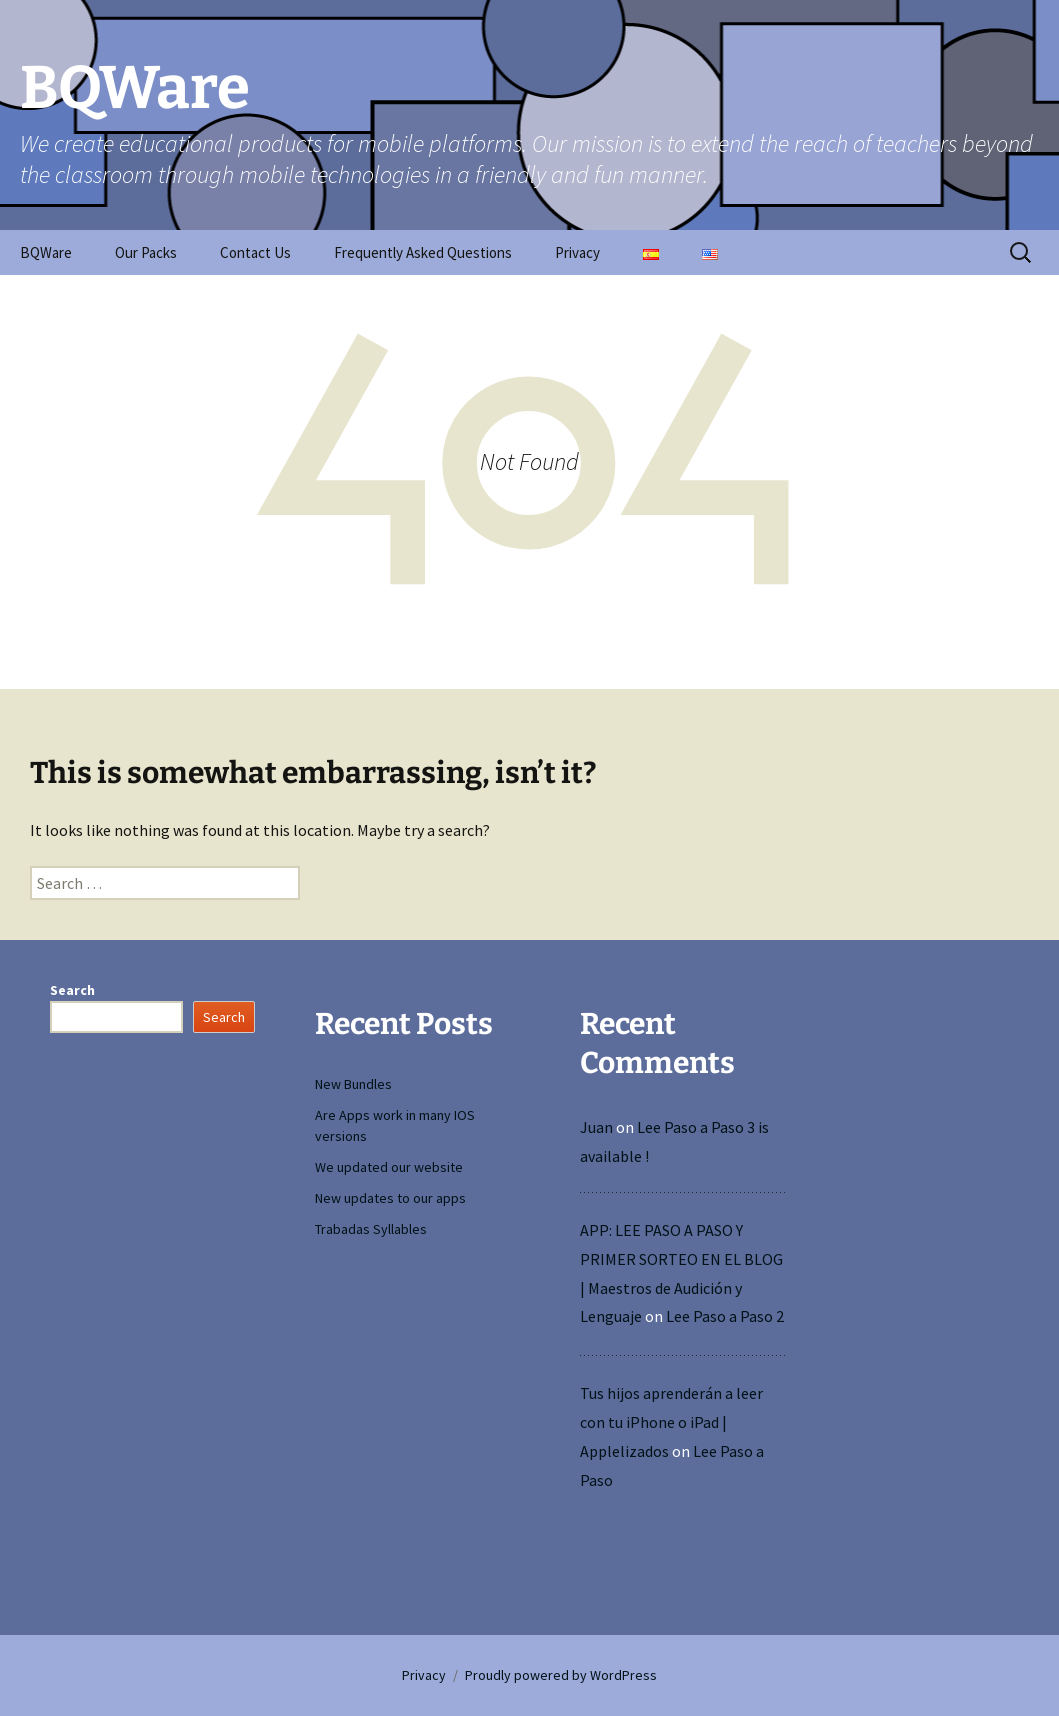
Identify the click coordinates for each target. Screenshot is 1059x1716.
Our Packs (146, 252)
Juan (596, 1127)
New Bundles (353, 1084)
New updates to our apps (390, 1198)
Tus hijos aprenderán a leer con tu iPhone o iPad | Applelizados (671, 1422)
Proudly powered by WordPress (561, 1675)
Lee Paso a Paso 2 (725, 1316)
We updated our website (389, 1167)
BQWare (46, 252)
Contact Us (255, 252)
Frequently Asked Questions (423, 252)
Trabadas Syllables (371, 1229)
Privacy (577, 252)
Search (72, 990)
